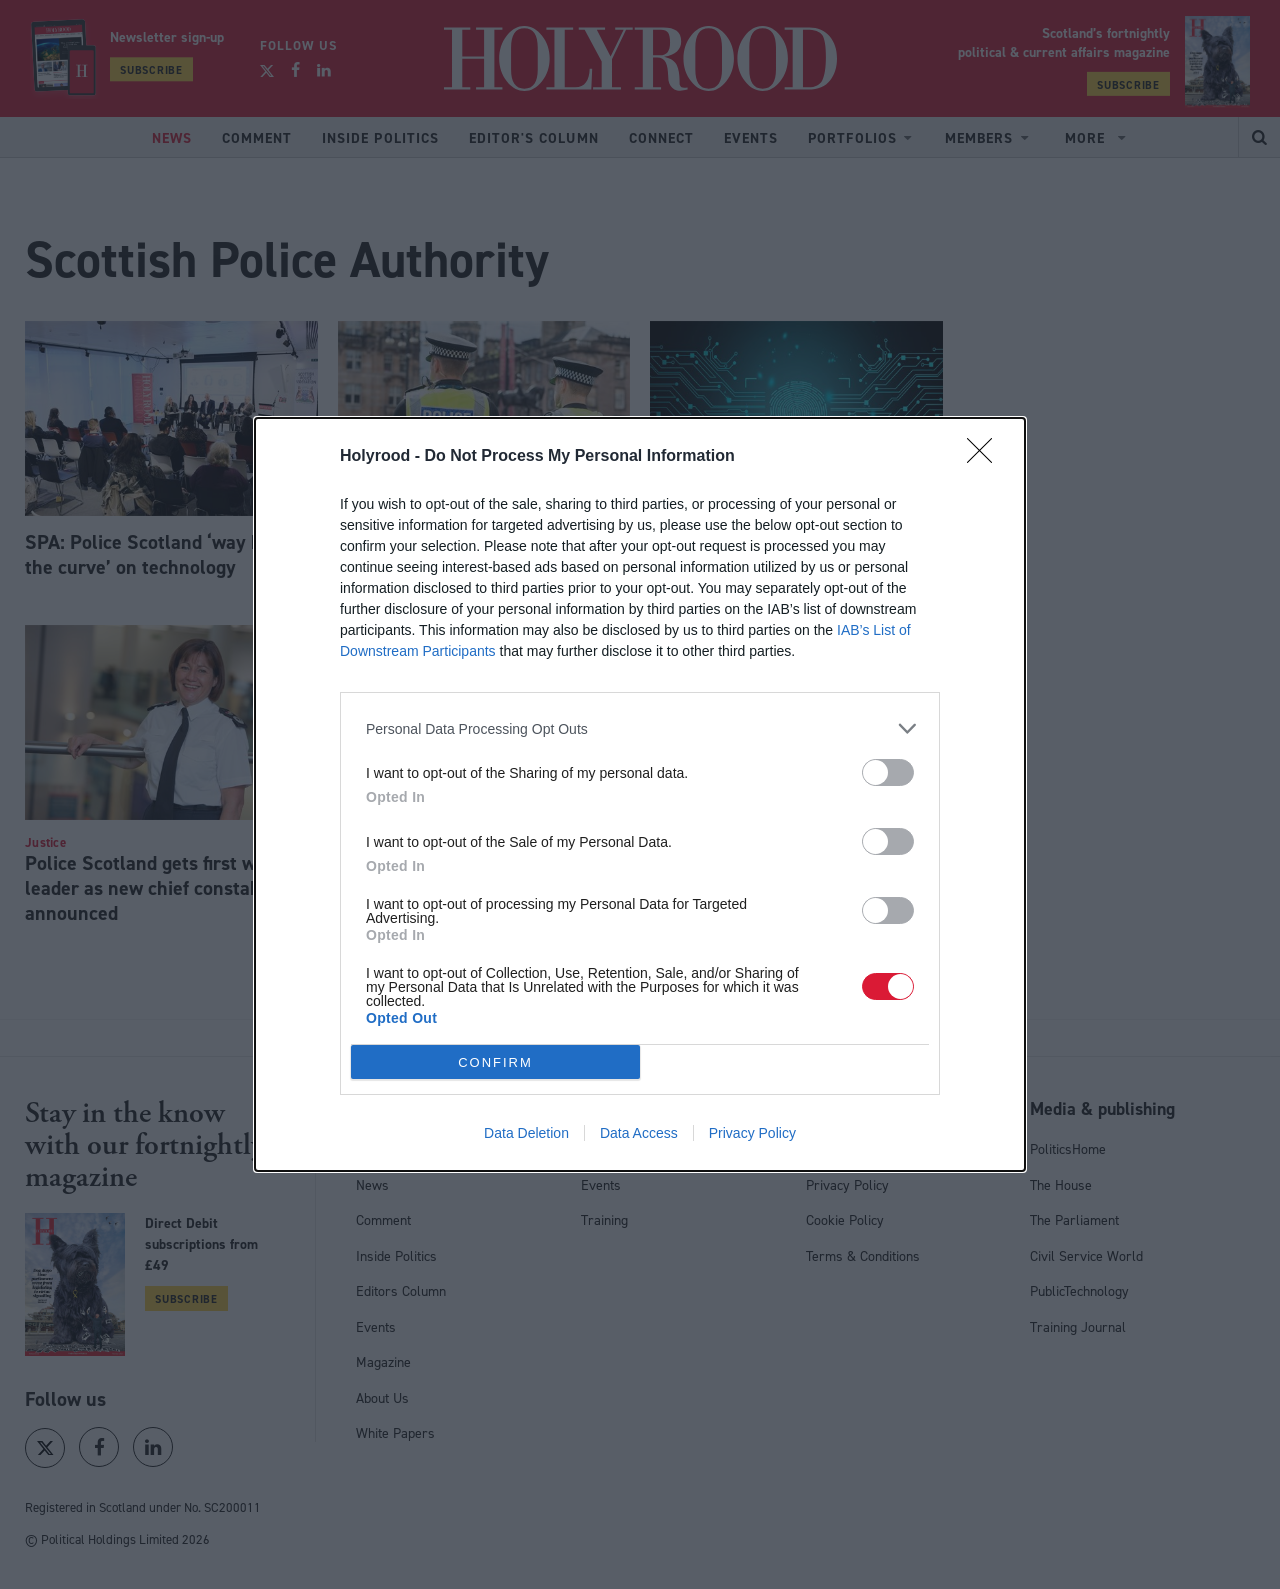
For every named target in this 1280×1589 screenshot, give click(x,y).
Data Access (639, 1133)
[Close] (986, 457)
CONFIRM (495, 1061)
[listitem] (640, 728)
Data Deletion (526, 1133)
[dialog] (640, 794)
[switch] (888, 772)
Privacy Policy (752, 1133)
